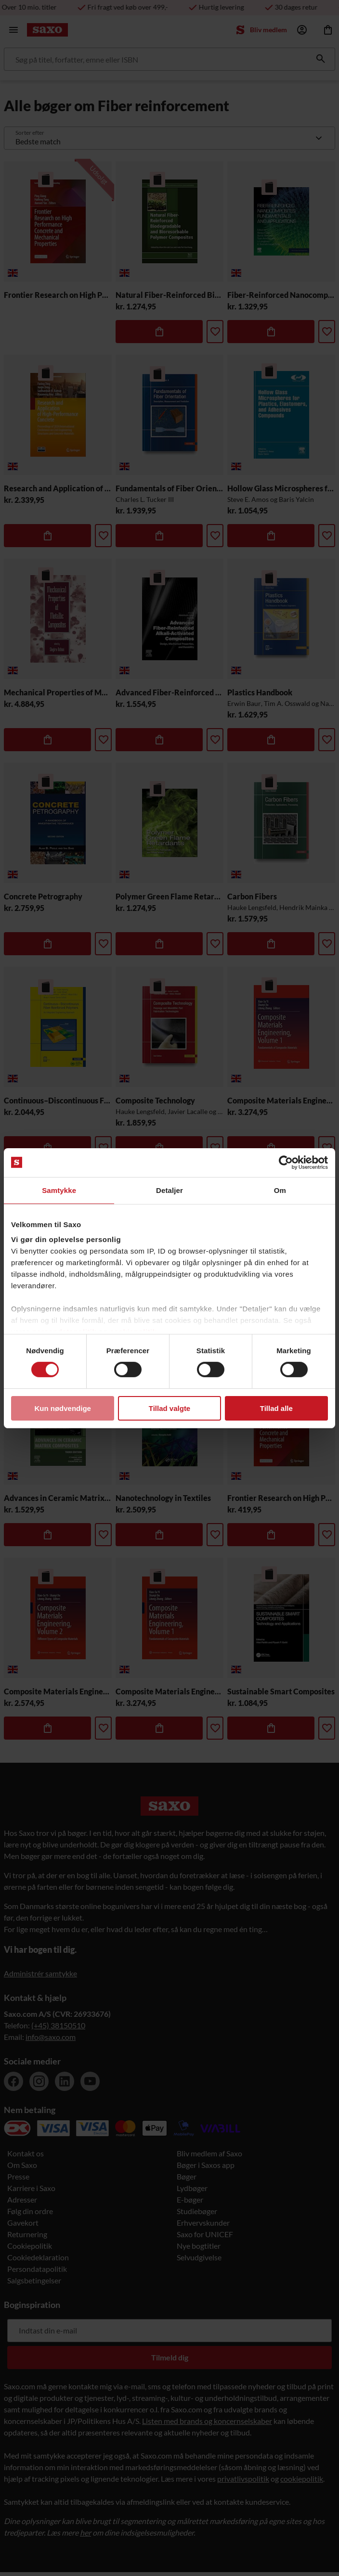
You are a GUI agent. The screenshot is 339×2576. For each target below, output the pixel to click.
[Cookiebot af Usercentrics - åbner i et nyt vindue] (286, 1162)
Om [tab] (280, 1190)
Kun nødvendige (62, 1408)
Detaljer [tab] (169, 1190)
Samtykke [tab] (59, 1190)
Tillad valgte (169, 1408)
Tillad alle (276, 1408)
